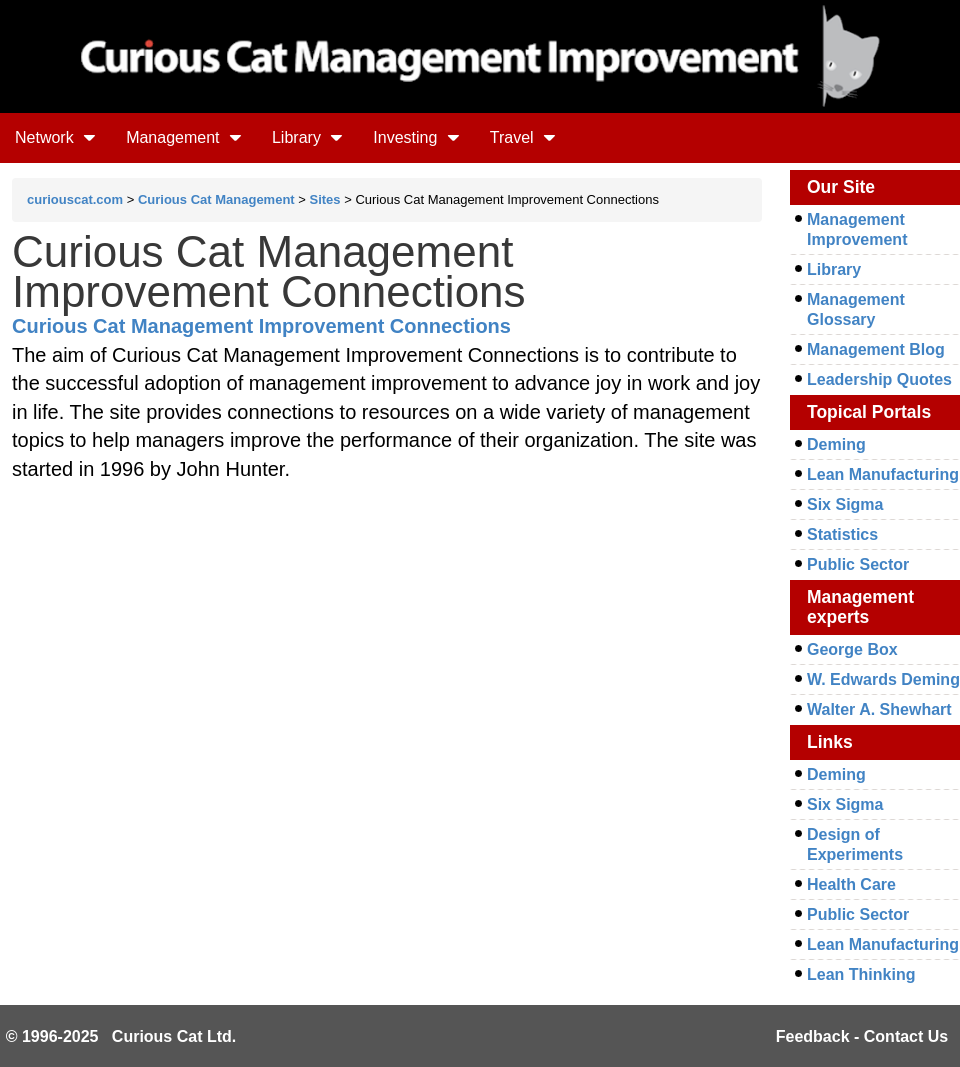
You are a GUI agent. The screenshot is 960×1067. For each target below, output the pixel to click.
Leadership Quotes (879, 379)
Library (307, 137)
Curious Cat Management (216, 199)
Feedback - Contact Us (862, 1036)
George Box (852, 649)
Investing (416, 137)
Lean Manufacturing (883, 474)
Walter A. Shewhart (879, 709)
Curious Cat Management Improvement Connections (261, 326)
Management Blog (876, 349)
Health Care (851, 884)
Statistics (842, 534)
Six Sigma (845, 504)
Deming (836, 444)
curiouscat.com (75, 199)
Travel (523, 137)
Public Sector (858, 564)
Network (55, 137)
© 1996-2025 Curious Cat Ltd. (121, 1036)
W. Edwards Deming (883, 679)
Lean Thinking (861, 974)
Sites (325, 199)
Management (184, 137)
